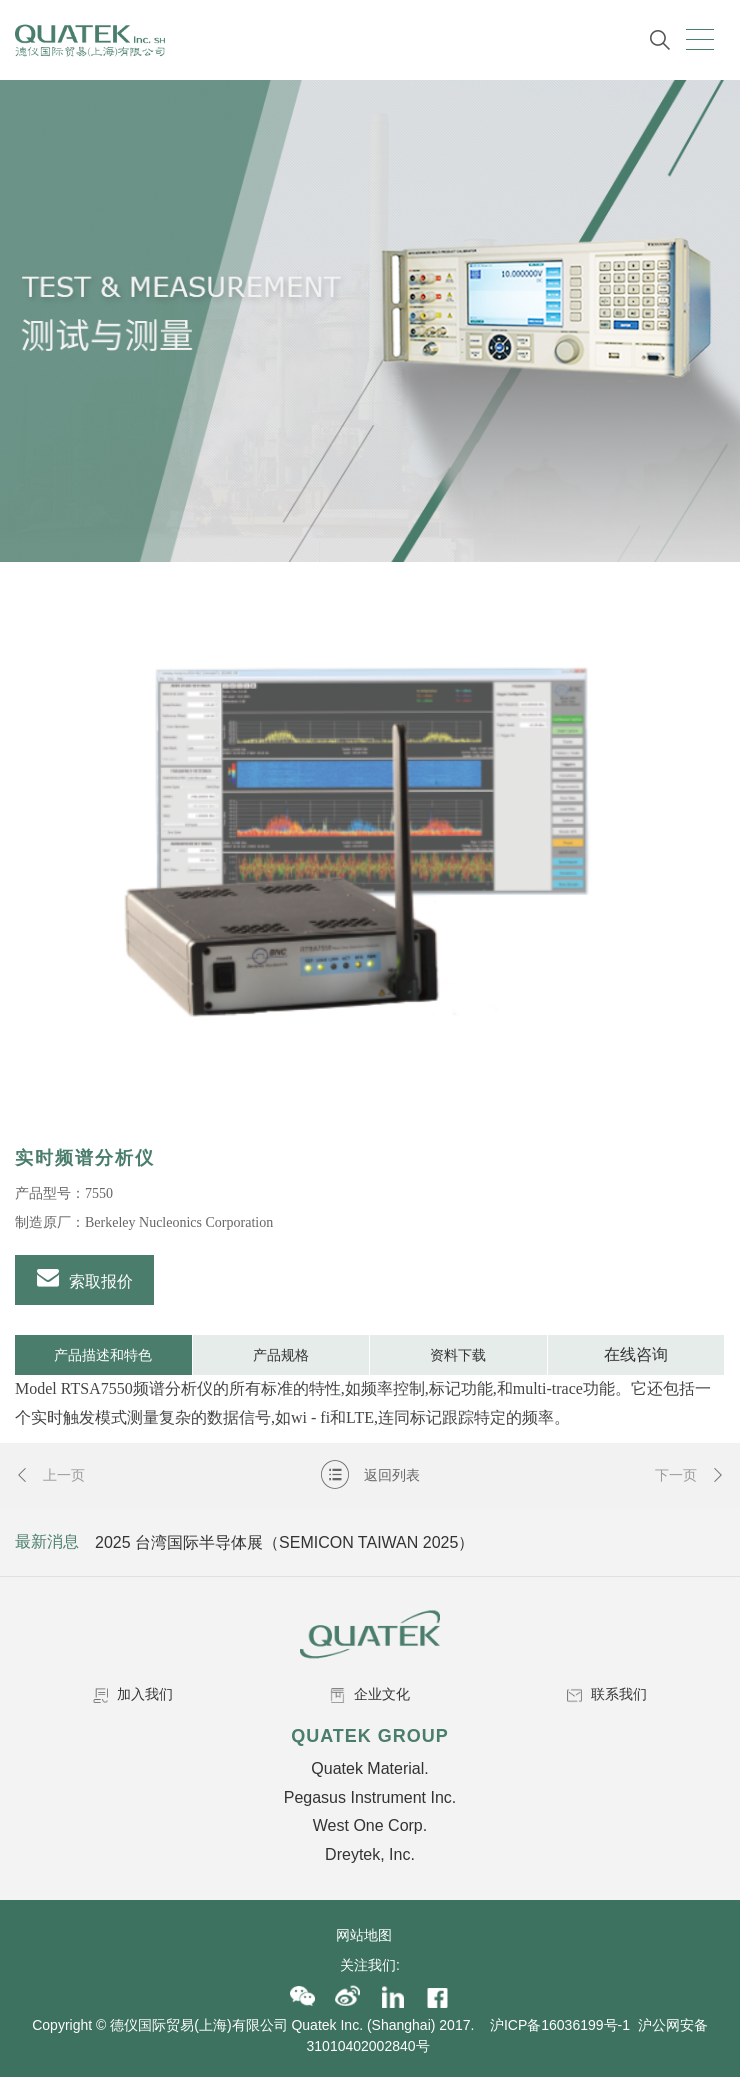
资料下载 (458, 1355)
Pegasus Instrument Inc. (370, 1797)
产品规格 (281, 1355)
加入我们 (133, 1694)
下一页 (690, 1475)
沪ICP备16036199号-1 (560, 2025)
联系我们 (607, 1694)
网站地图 (370, 1935)
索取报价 (84, 1278)
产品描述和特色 (103, 1355)
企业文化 (370, 1694)
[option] (370, 861)
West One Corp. (370, 1825)
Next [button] (707, 1542)
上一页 (50, 1475)
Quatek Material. (369, 1768)
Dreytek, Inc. (370, 1854)
